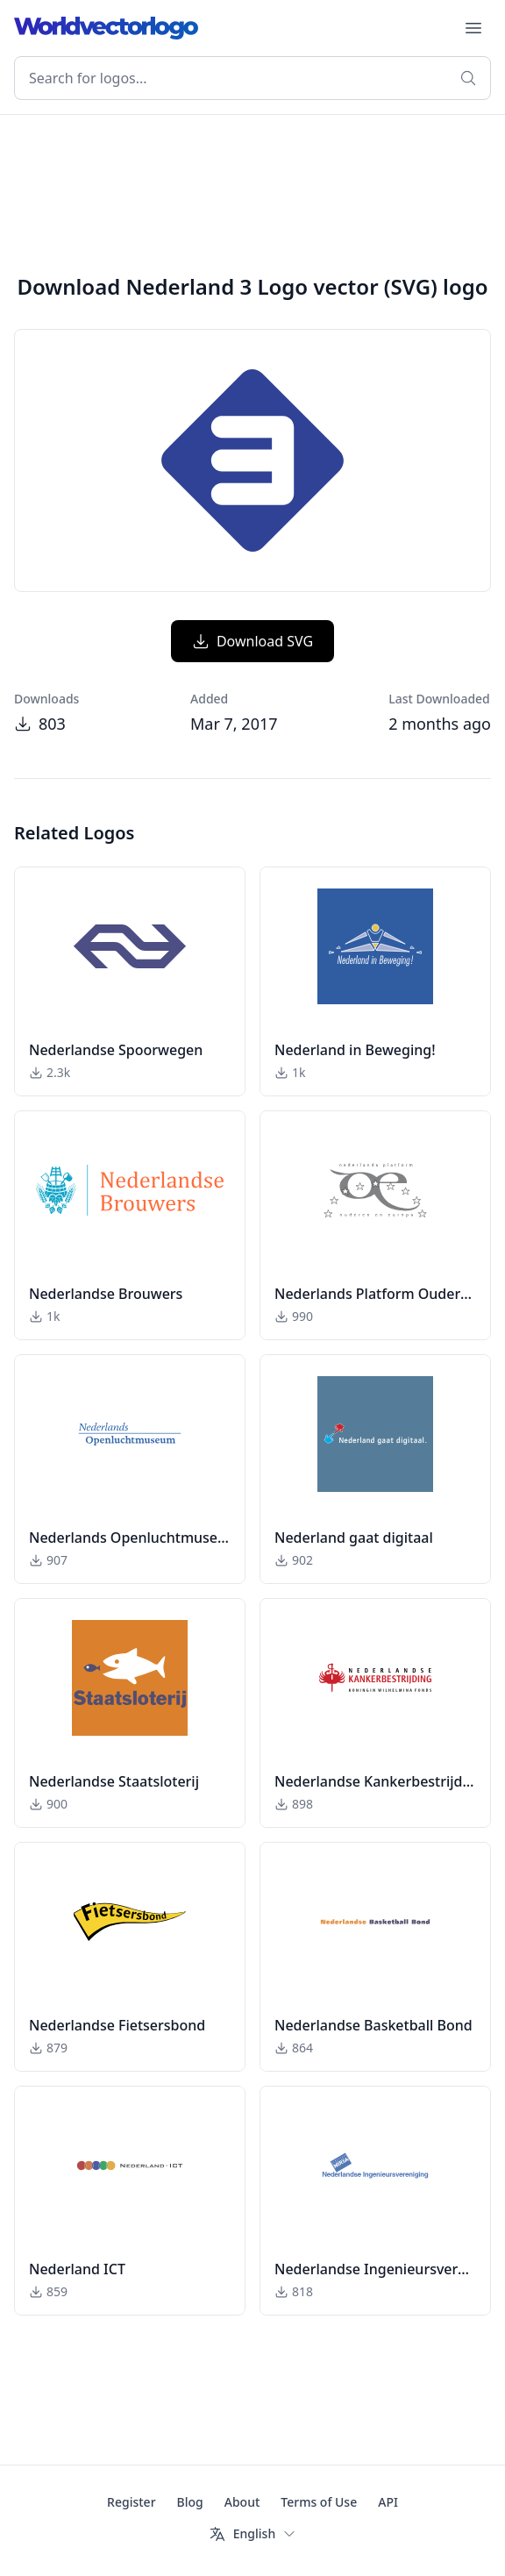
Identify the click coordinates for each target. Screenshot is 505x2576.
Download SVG (252, 641)
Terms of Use (319, 2502)
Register (131, 2502)
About (242, 2502)
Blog (190, 2502)
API (388, 2502)
